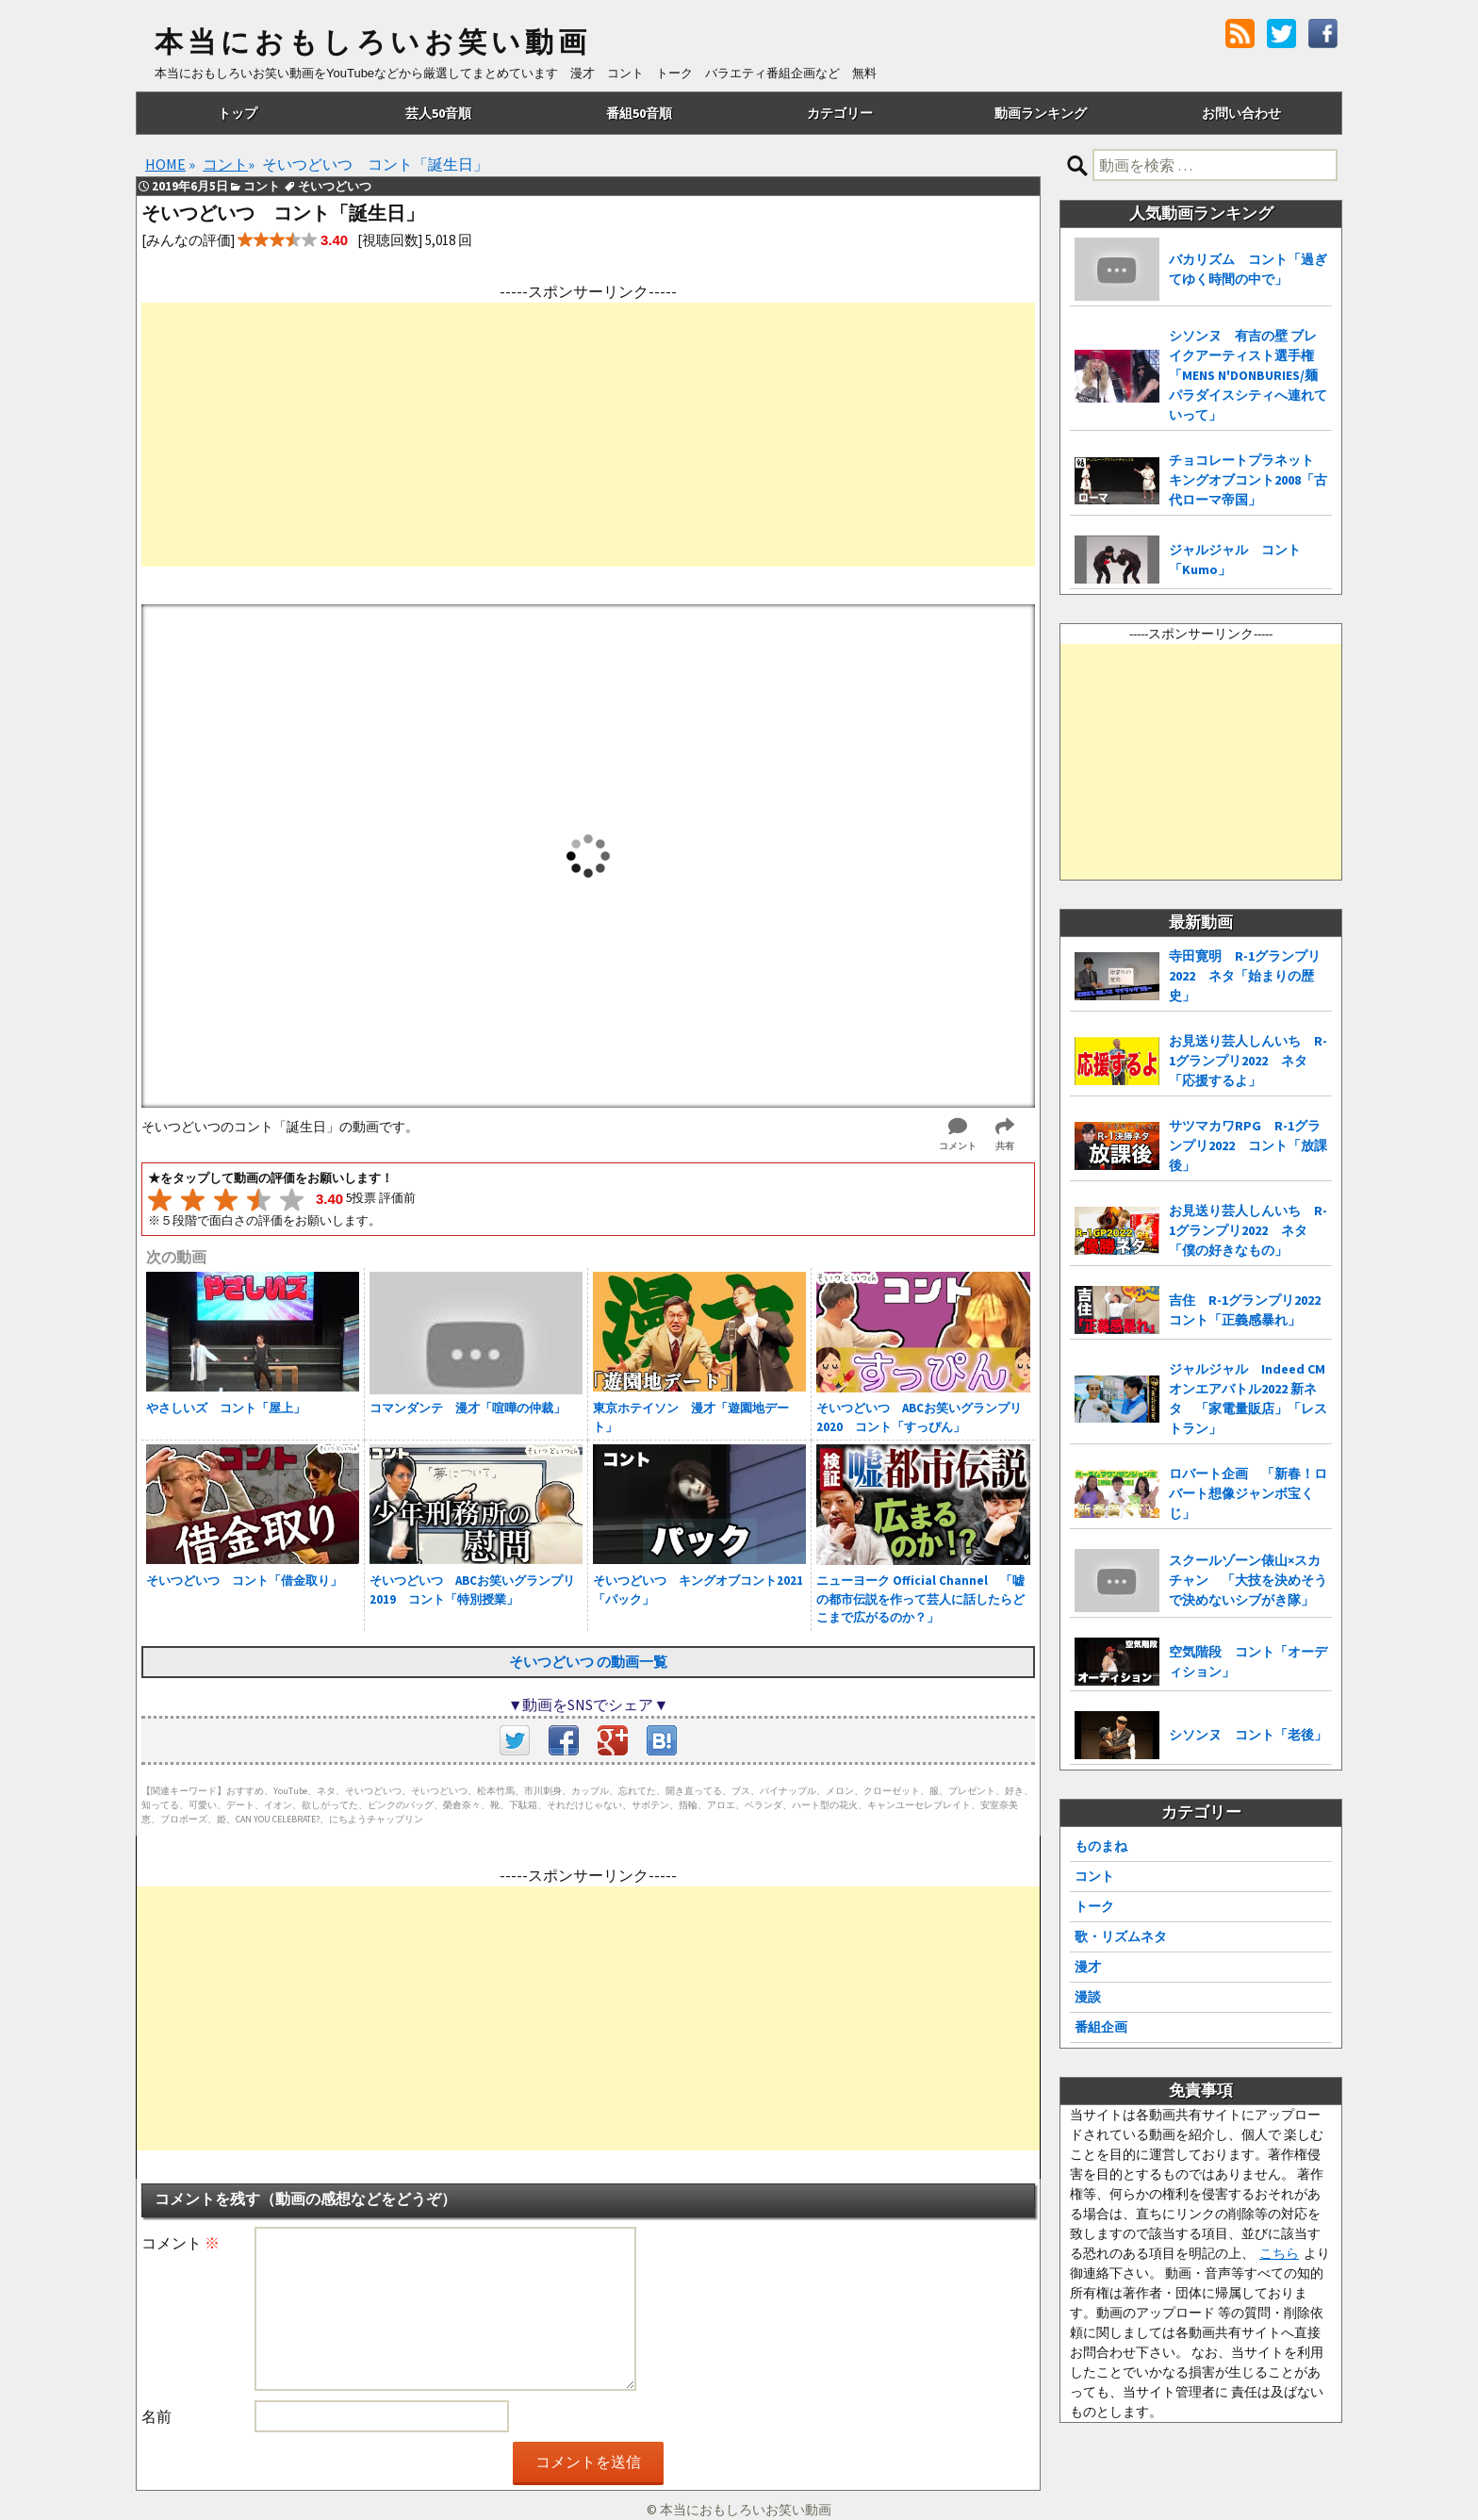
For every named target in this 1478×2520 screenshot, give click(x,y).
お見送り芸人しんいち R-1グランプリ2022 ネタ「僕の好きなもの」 (1248, 1230)
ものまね (1101, 1845)
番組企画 (1101, 2026)
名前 (156, 2416)
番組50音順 (639, 113)
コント (1094, 1876)
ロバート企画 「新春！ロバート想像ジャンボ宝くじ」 (1248, 1493)
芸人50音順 (438, 113)
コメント (180, 2242)
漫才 (1088, 1966)
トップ (237, 113)
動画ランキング (1040, 113)
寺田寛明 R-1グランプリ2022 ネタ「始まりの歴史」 (1245, 975)
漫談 (1088, 1996)
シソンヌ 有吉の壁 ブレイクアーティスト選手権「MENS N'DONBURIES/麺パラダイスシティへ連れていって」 (1248, 375)
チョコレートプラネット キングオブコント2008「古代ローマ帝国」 (1248, 480)
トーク (1094, 1906)
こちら (1279, 2253)
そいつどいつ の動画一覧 (588, 1662)
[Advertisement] (588, 435)
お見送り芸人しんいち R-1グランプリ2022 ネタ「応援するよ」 (1248, 1060)
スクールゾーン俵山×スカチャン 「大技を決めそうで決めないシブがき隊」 (1248, 1580)
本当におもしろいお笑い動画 (373, 42)
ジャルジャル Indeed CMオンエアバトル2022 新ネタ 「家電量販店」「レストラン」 (1248, 1398)
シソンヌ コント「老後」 (1248, 1734)
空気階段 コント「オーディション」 (1248, 1661)
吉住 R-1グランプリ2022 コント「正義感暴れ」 (1250, 1310)
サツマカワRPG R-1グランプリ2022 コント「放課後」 (1248, 1145)
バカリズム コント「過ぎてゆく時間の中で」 (1248, 269)
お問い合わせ (1241, 113)
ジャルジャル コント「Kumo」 (1235, 559)
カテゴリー (840, 113)
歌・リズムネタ (1121, 1936)
